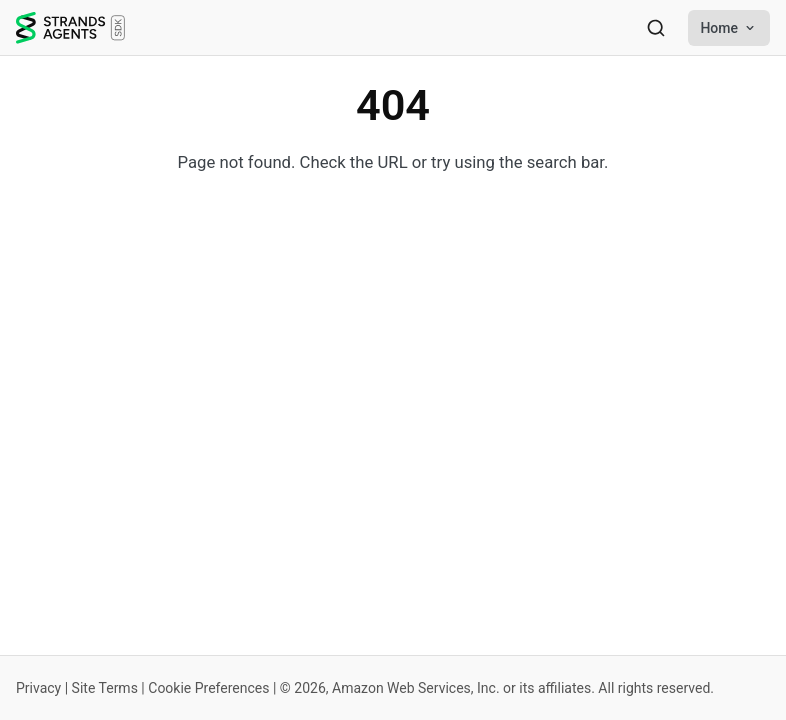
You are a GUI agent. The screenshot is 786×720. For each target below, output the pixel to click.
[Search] (656, 28)
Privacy (38, 688)
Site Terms (105, 688)
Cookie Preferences (208, 688)
